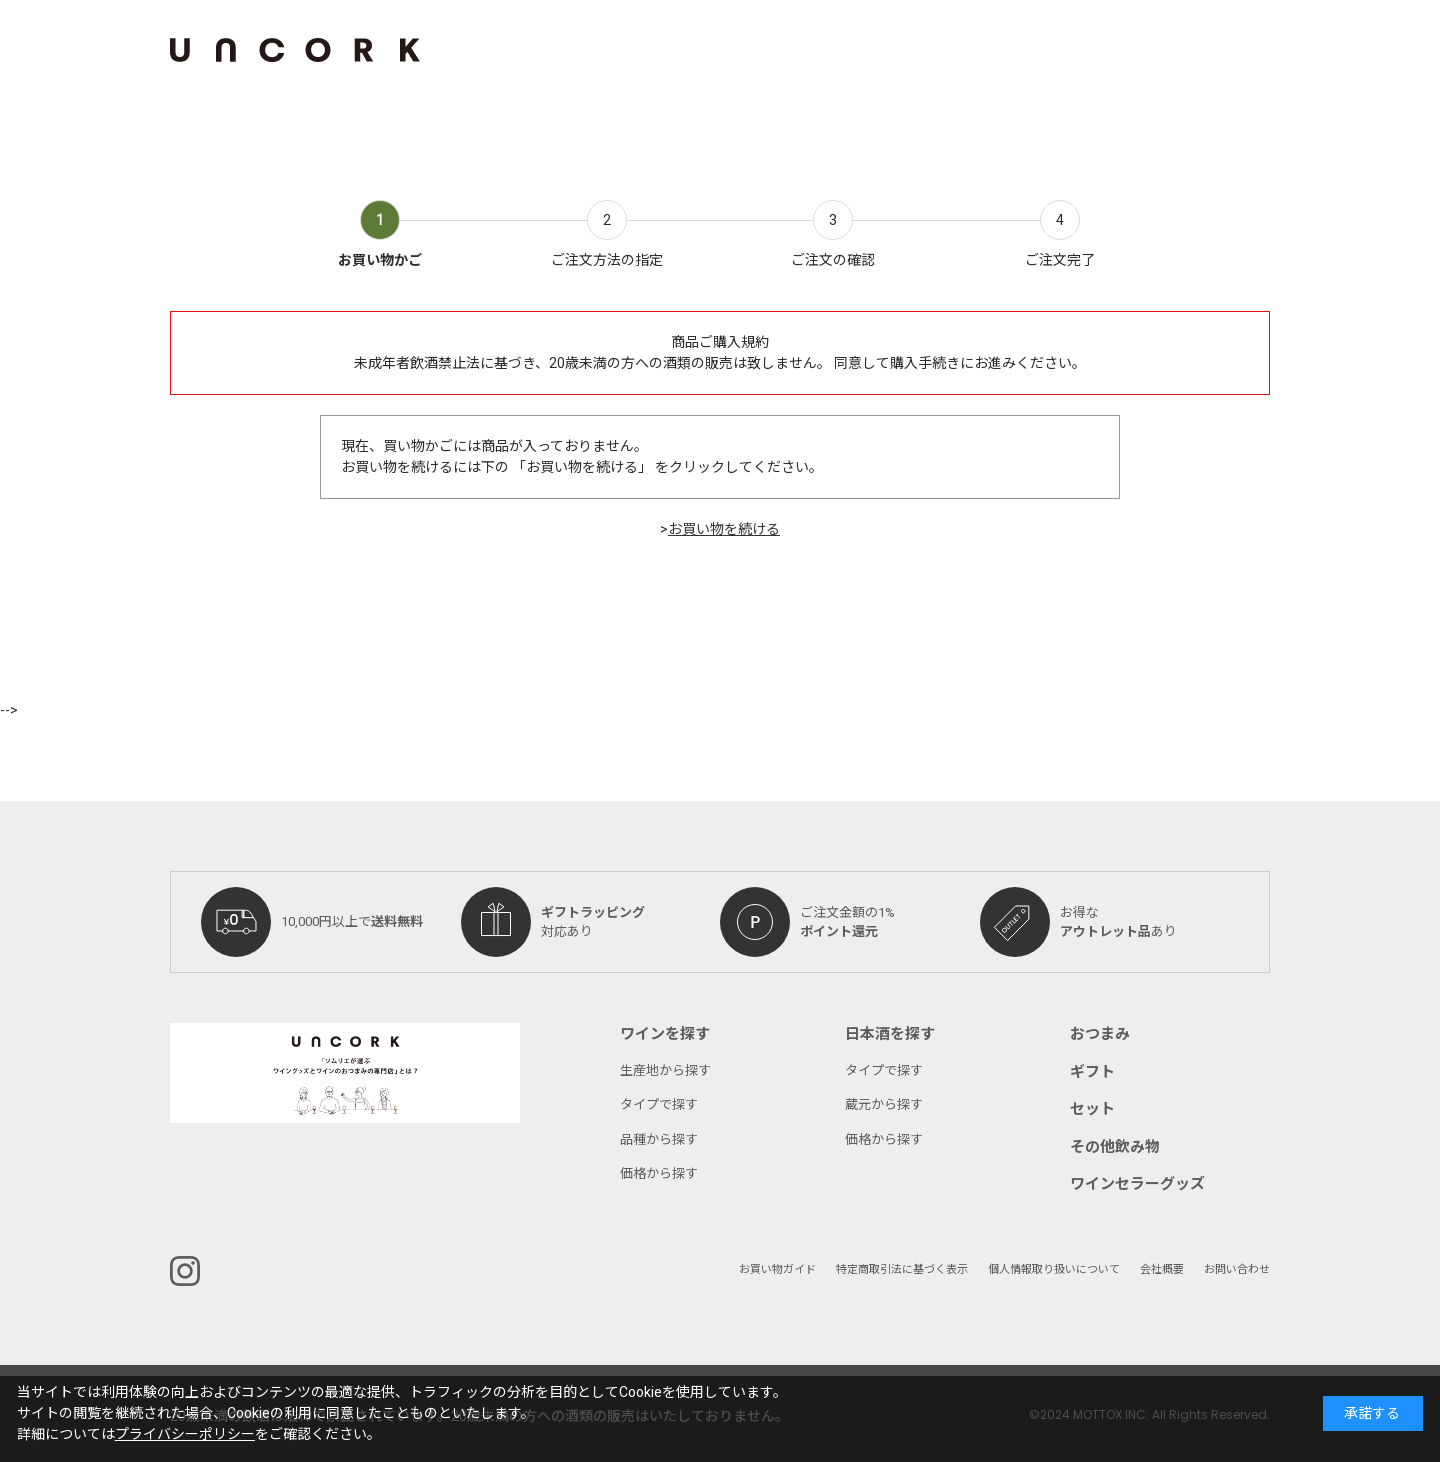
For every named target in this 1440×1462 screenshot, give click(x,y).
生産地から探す (665, 1070)
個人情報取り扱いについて (1054, 1269)
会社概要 (1162, 1269)
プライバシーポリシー (185, 1434)
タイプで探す (659, 1104)
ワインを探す (665, 1034)
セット (1092, 1109)
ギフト (1092, 1072)
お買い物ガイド (777, 1269)
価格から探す (659, 1173)
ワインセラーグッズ (1137, 1184)
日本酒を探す (890, 1034)
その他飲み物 (1115, 1147)
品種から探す (659, 1139)
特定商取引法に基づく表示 (902, 1269)
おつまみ (1100, 1034)
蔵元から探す (884, 1104)
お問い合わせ (1237, 1269)
